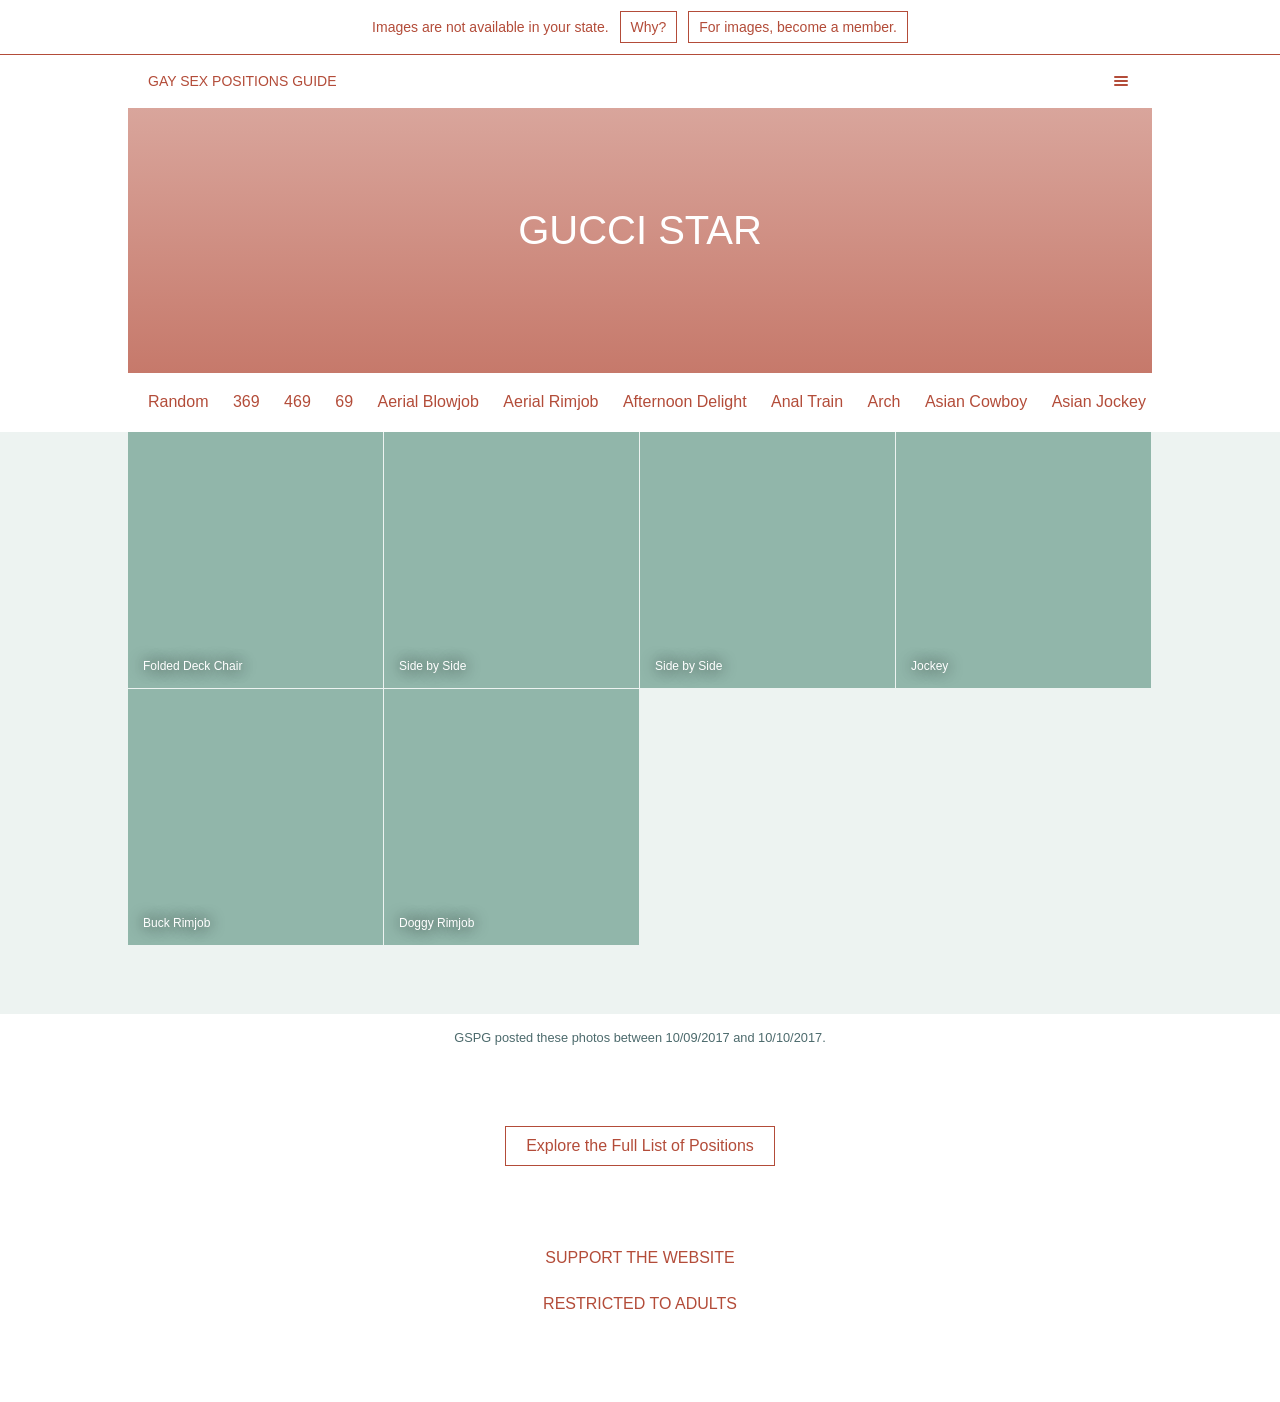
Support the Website (639, 1257)
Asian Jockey (1099, 401)
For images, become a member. (798, 27)
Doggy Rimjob (436, 923)
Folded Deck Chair (192, 666)
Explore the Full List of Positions (640, 1145)
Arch (884, 401)
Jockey (929, 666)
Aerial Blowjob (428, 401)
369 (246, 401)
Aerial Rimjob (550, 401)
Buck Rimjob (176, 923)
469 (297, 401)
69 (344, 401)
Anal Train (807, 401)
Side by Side (432, 666)
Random (178, 401)
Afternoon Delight (685, 401)
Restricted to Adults (640, 1303)
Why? (649, 27)
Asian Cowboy (976, 401)
